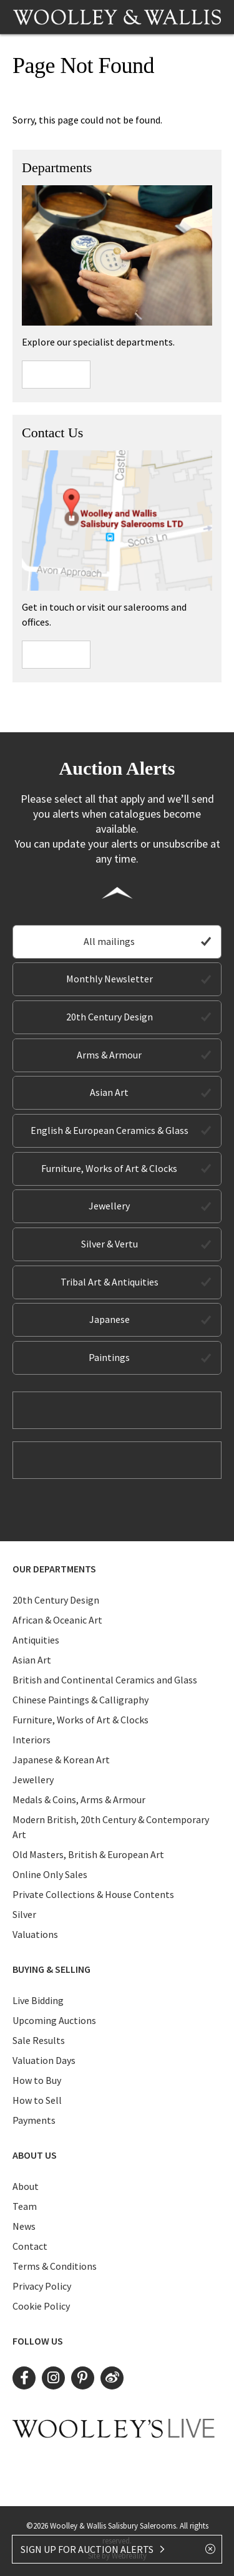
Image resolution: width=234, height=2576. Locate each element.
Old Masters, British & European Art (88, 1854)
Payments (34, 2120)
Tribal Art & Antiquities (109, 1282)
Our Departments (54, 1568)
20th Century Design (109, 1016)
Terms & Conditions (54, 2266)
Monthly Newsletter (109, 978)
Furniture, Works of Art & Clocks (109, 1168)
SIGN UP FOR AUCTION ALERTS (93, 2549)
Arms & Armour (109, 1054)
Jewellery (109, 1205)
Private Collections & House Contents (93, 1894)
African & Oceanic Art (57, 1620)
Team (24, 2206)
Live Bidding (38, 2000)
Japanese (109, 1319)
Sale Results (38, 2040)
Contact (29, 2246)
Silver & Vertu (109, 1243)
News (24, 2226)
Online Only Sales (49, 1874)
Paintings (109, 1357)
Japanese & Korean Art (61, 1759)
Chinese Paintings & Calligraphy (80, 1699)
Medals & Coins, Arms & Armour (78, 1799)
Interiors (31, 1739)
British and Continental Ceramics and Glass (104, 1679)
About (25, 2186)
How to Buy (36, 2080)
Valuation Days (44, 2060)
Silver (24, 1914)
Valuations (35, 1934)
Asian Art (109, 1092)
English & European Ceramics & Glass (109, 1130)
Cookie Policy (41, 2306)
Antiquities (35, 1640)
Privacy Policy (41, 2286)
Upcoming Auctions (54, 2020)
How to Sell (37, 2100)
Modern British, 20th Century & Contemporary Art (110, 1827)
